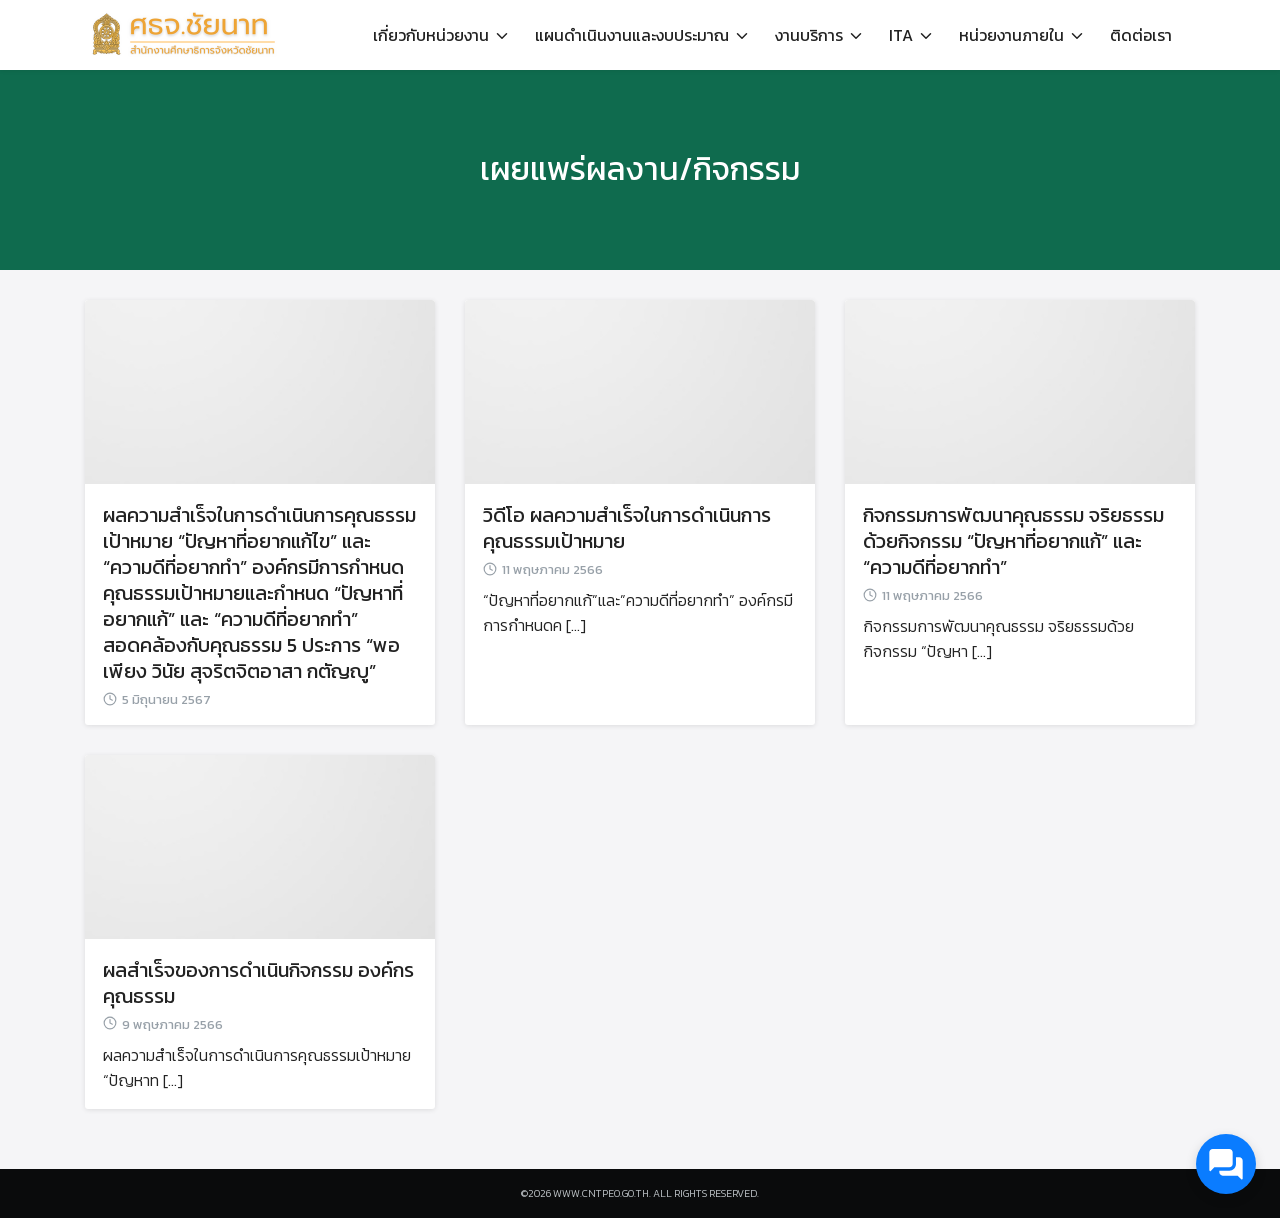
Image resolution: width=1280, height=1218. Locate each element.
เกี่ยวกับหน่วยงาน (431, 35)
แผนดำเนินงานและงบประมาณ (632, 35)
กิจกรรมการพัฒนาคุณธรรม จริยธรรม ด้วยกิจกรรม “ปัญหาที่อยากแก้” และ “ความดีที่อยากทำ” (1013, 541)
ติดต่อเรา (1141, 35)
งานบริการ (809, 35)
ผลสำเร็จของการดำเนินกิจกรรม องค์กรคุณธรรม (258, 983)
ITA (901, 35)
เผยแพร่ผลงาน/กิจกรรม (640, 169)
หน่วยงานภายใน (1011, 35)
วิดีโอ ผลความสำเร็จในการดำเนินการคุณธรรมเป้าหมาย (627, 528)
